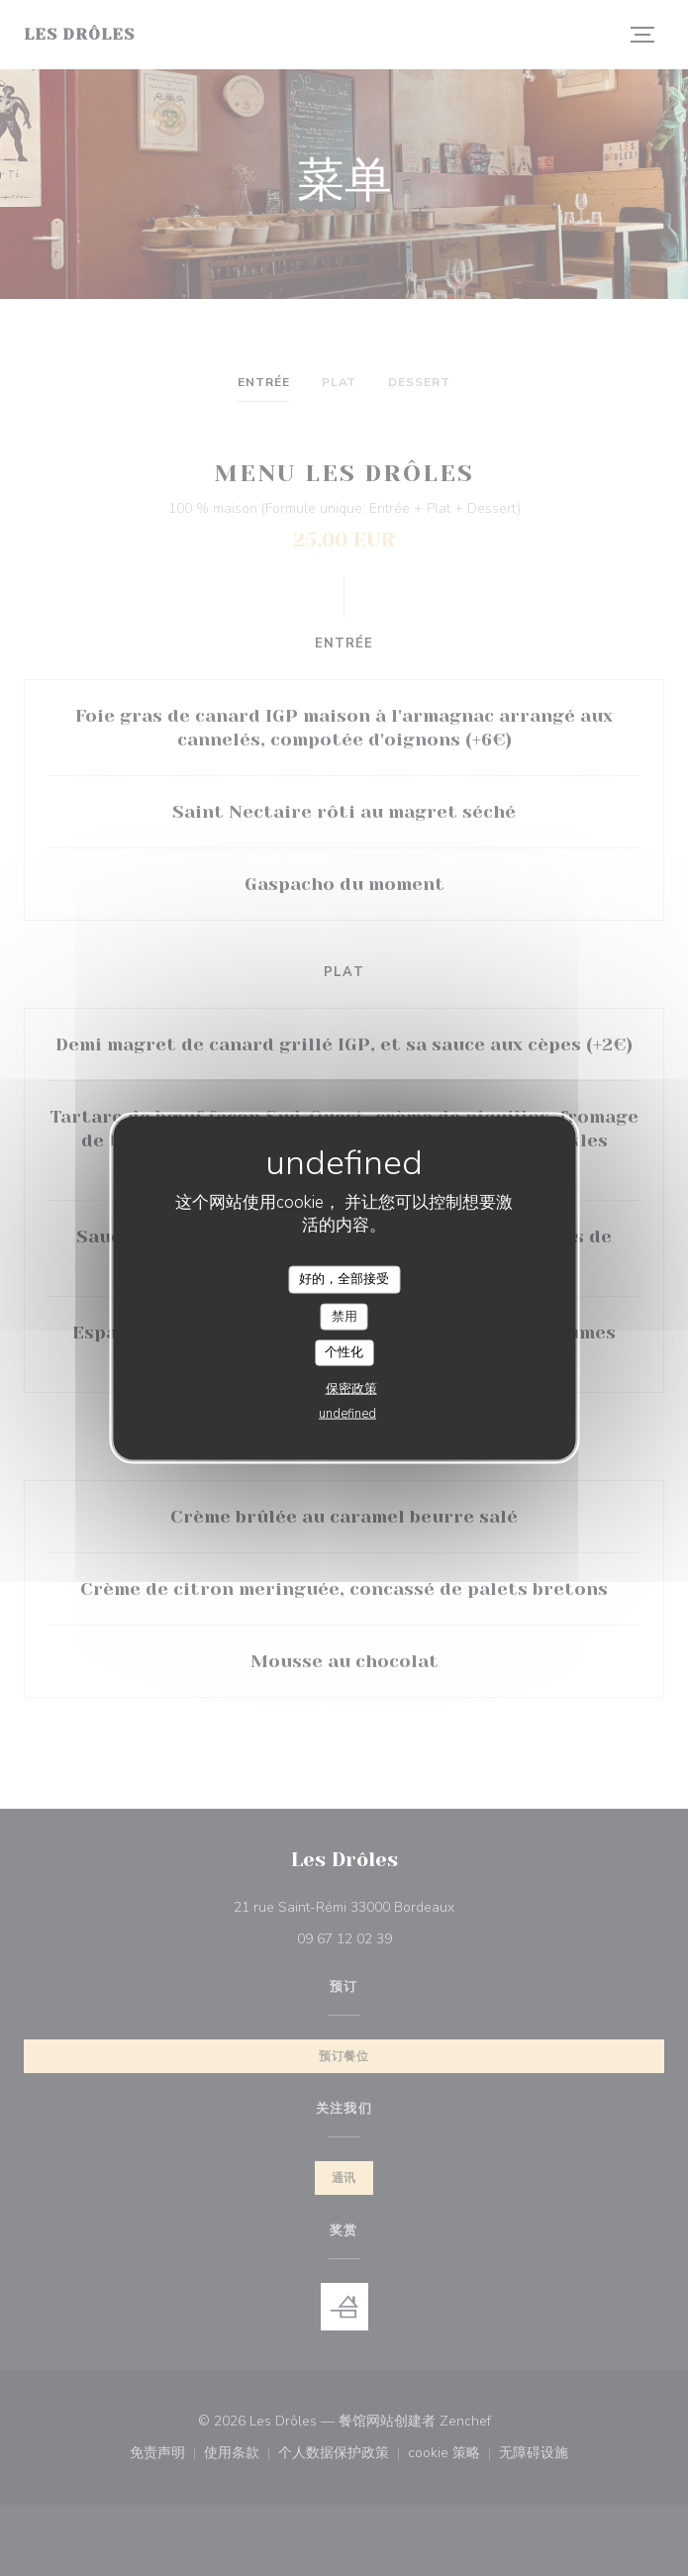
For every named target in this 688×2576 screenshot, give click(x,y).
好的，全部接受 (344, 1279)
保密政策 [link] (351, 1388)
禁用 (344, 1316)
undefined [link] (347, 1413)
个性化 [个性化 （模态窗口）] (344, 1352)
